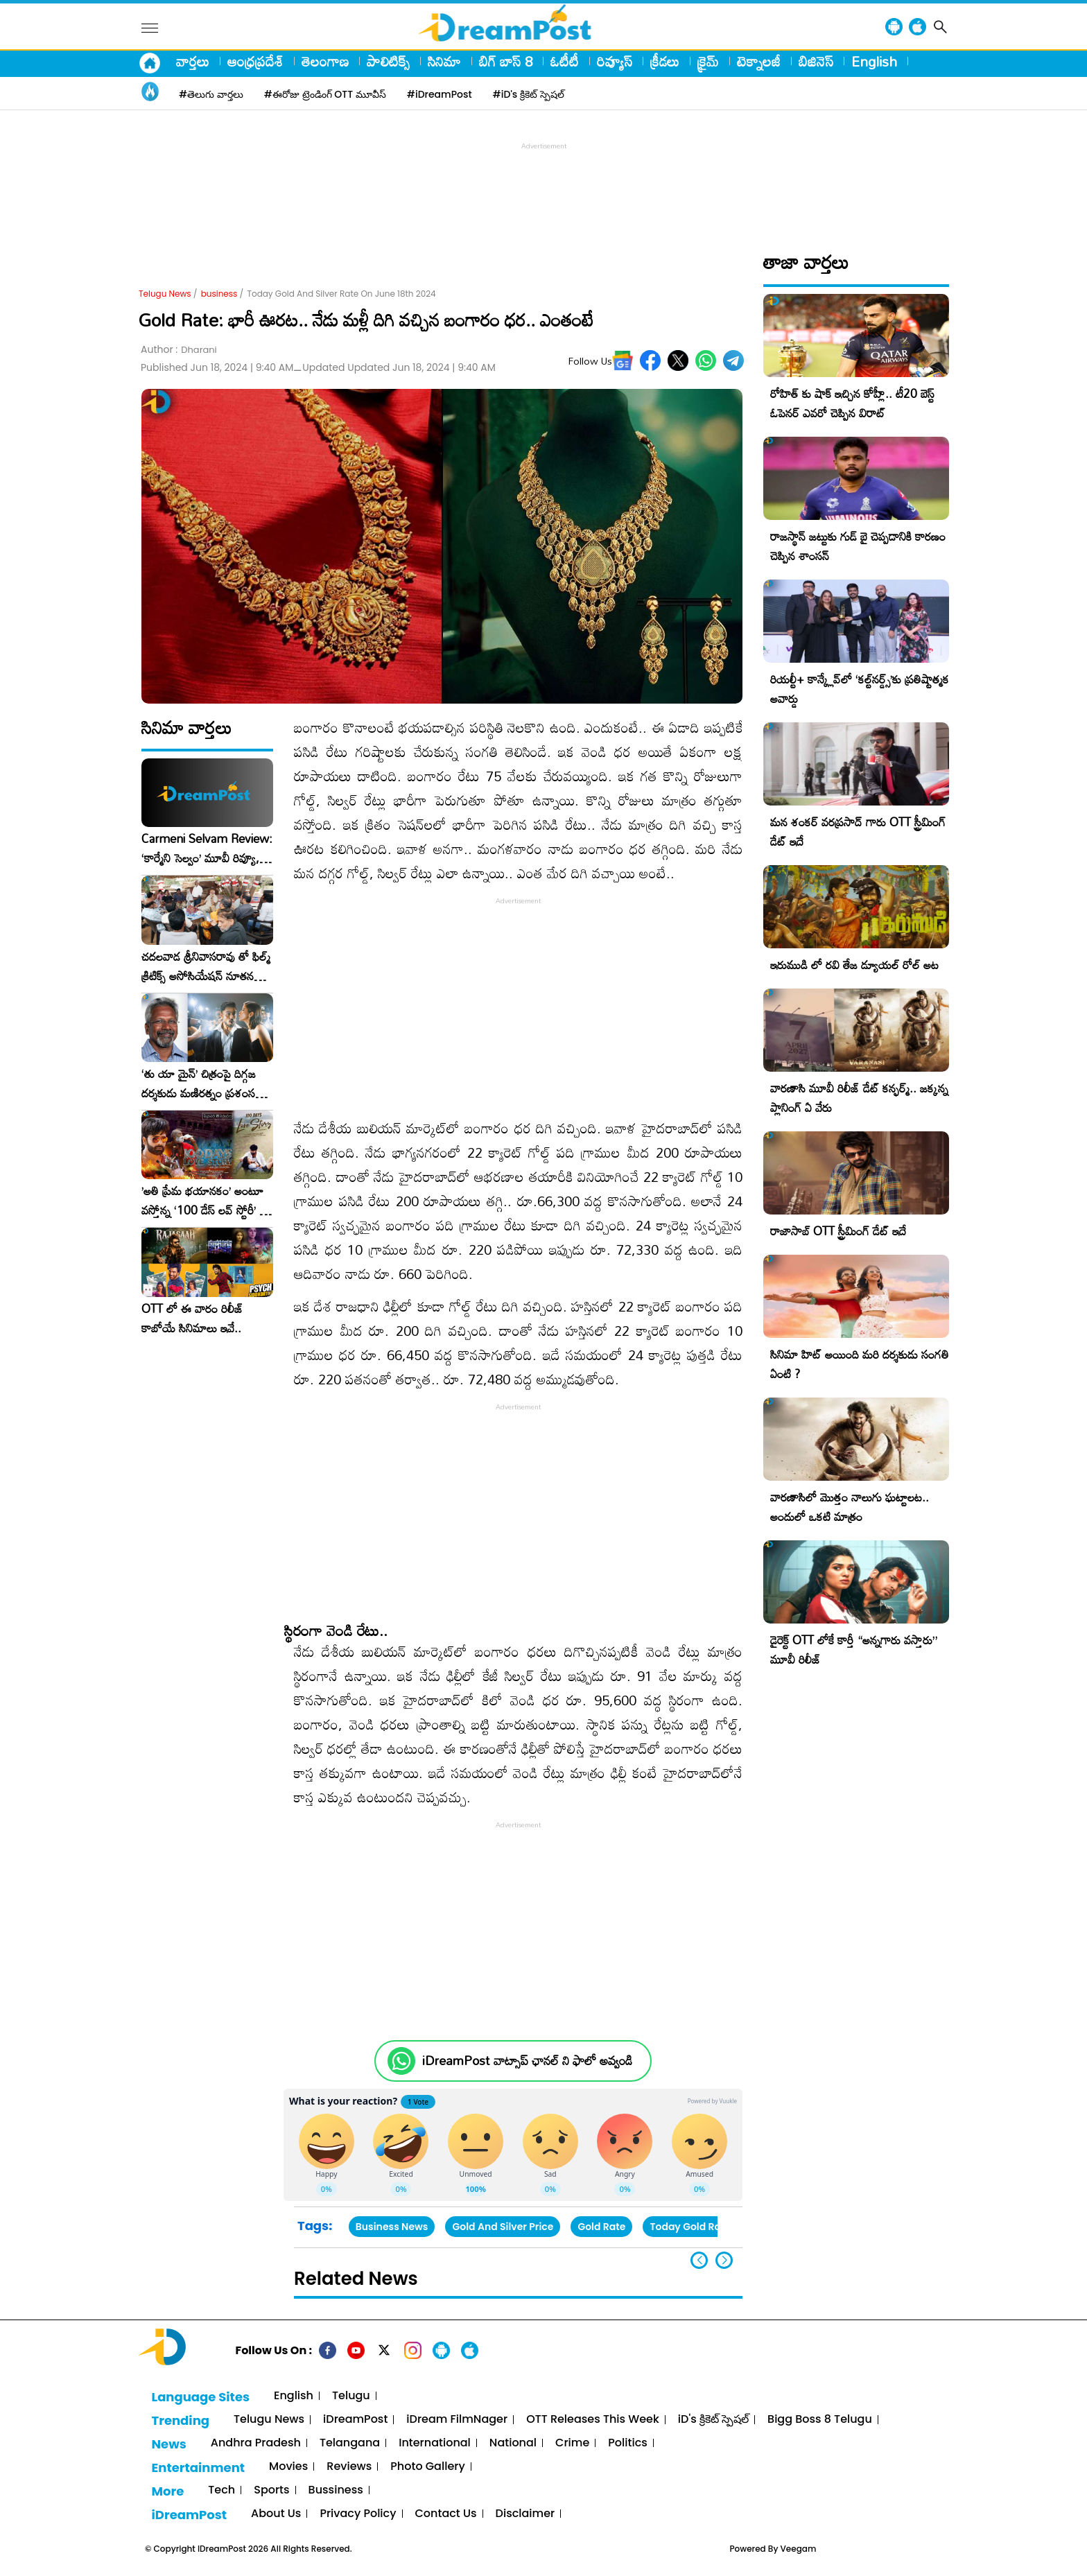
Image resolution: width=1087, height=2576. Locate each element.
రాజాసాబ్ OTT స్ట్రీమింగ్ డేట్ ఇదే (838, 1230)
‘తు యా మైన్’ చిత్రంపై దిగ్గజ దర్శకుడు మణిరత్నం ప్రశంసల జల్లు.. (201, 1083)
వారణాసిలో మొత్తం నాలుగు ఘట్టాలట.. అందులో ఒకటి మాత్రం (849, 1507)
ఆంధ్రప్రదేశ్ (255, 61)
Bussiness (335, 2490)
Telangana (350, 2443)
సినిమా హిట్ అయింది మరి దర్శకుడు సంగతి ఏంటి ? (859, 1364)
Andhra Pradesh (256, 2443)
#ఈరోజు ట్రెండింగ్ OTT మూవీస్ (325, 94)
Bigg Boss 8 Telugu (819, 2419)
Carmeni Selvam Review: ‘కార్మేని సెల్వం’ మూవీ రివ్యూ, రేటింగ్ (206, 848)
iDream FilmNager (456, 2419)
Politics (627, 2443)
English (874, 61)
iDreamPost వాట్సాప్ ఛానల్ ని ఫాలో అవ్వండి (527, 2060)
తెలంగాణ (325, 61)
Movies (288, 2466)
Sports (271, 2490)
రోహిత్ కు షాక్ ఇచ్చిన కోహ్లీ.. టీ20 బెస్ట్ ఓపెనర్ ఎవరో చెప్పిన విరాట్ (852, 403)
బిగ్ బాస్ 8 (505, 61)
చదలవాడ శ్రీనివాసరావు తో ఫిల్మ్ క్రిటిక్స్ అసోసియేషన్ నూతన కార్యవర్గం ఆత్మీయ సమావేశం (205, 966)
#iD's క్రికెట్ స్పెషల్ (528, 94)
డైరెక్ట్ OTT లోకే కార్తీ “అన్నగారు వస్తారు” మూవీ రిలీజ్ (853, 1649)
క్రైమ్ (708, 61)
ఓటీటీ (564, 61)
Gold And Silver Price (502, 2227)
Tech (221, 2490)
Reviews (349, 2466)
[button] (724, 2260)
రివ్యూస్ (614, 61)
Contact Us (446, 2513)
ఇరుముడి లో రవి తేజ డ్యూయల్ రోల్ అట (854, 964)
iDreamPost (355, 2419)
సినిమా (444, 61)
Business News (392, 2227)
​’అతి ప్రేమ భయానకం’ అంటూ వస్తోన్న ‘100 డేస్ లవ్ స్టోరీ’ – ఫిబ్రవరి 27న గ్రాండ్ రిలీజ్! (204, 1200)
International (435, 2443)
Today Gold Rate (690, 2227)
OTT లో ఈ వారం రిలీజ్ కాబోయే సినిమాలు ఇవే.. (192, 1318)
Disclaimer (525, 2513)
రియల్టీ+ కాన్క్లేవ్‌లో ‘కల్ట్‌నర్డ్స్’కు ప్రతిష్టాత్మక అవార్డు (859, 689)
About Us (276, 2513)
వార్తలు (192, 61)
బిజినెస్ (816, 61)
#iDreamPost (439, 94)
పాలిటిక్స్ (388, 61)
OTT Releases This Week (592, 2419)
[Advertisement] (543, 184)
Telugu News (165, 293)
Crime (572, 2443)
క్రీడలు (664, 61)
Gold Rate (601, 2227)
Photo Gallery (427, 2466)
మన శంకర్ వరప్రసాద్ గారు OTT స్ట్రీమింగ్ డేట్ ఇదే (858, 831)
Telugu (351, 2396)
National (513, 2443)
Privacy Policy (358, 2513)
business (219, 293)
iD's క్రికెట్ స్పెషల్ (713, 2419)
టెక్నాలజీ (759, 61)
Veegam (799, 2549)
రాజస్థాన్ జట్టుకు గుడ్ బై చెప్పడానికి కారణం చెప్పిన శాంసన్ (858, 546)
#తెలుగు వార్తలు (211, 94)
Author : (179, 349)
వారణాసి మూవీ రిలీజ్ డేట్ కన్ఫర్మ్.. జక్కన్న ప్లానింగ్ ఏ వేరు (859, 1098)
